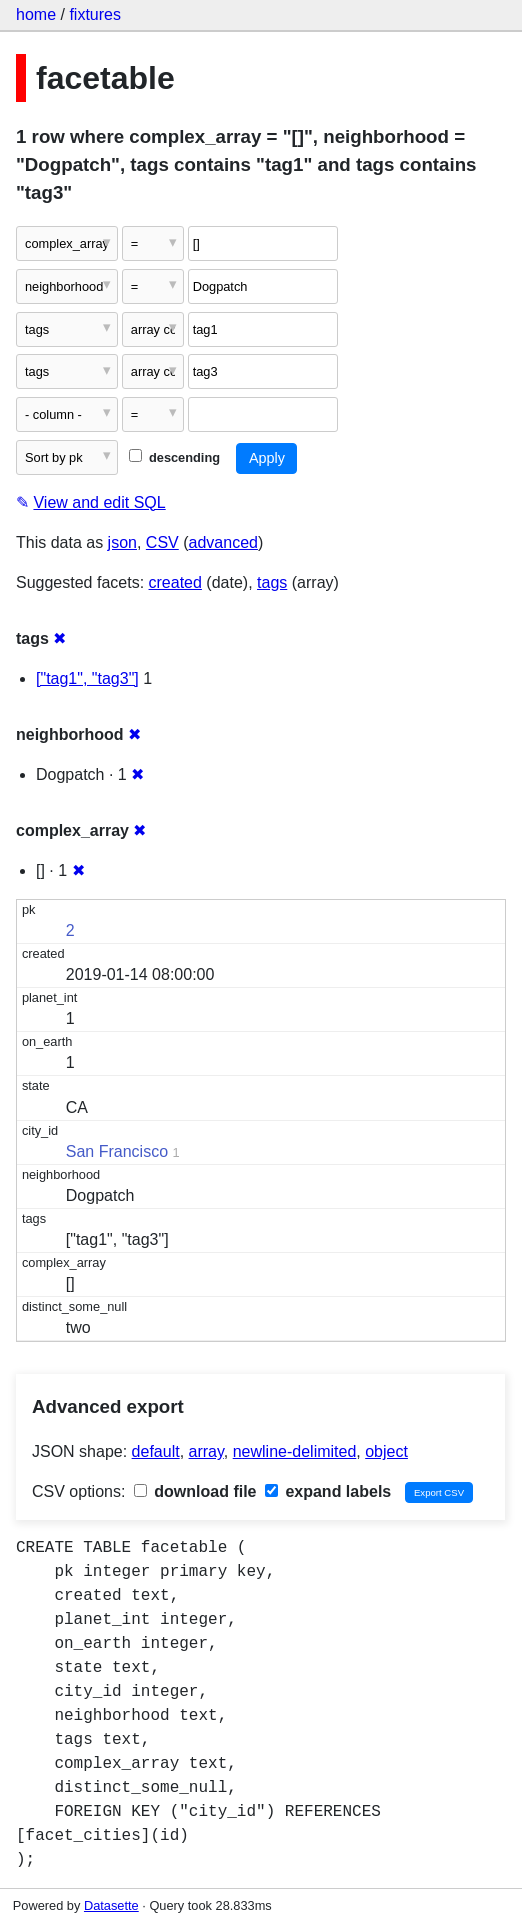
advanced (223, 542)
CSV (162, 542)
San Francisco (117, 1151)
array (206, 1451)
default (156, 1451)
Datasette (111, 1905)
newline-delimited (295, 1451)
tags (272, 582)
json (122, 542)
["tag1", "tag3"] (87, 678)
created (175, 582)
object (386, 1451)
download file (195, 1491)
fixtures (95, 14)
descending (174, 457)
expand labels (328, 1491)
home (36, 14)
